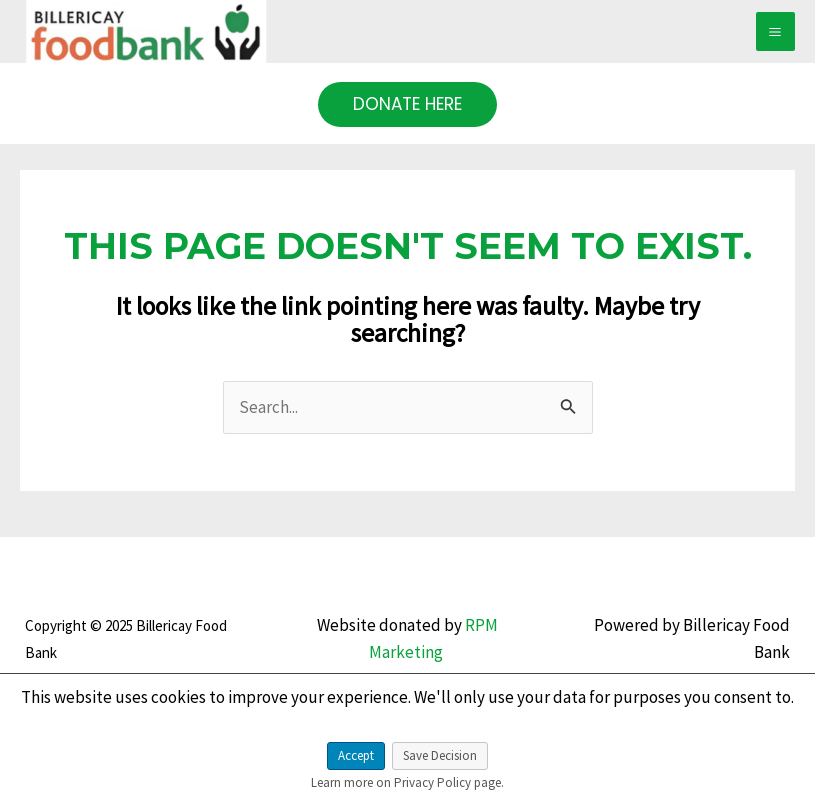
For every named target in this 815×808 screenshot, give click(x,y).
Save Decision (440, 755)
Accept (356, 755)
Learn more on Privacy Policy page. (407, 782)
